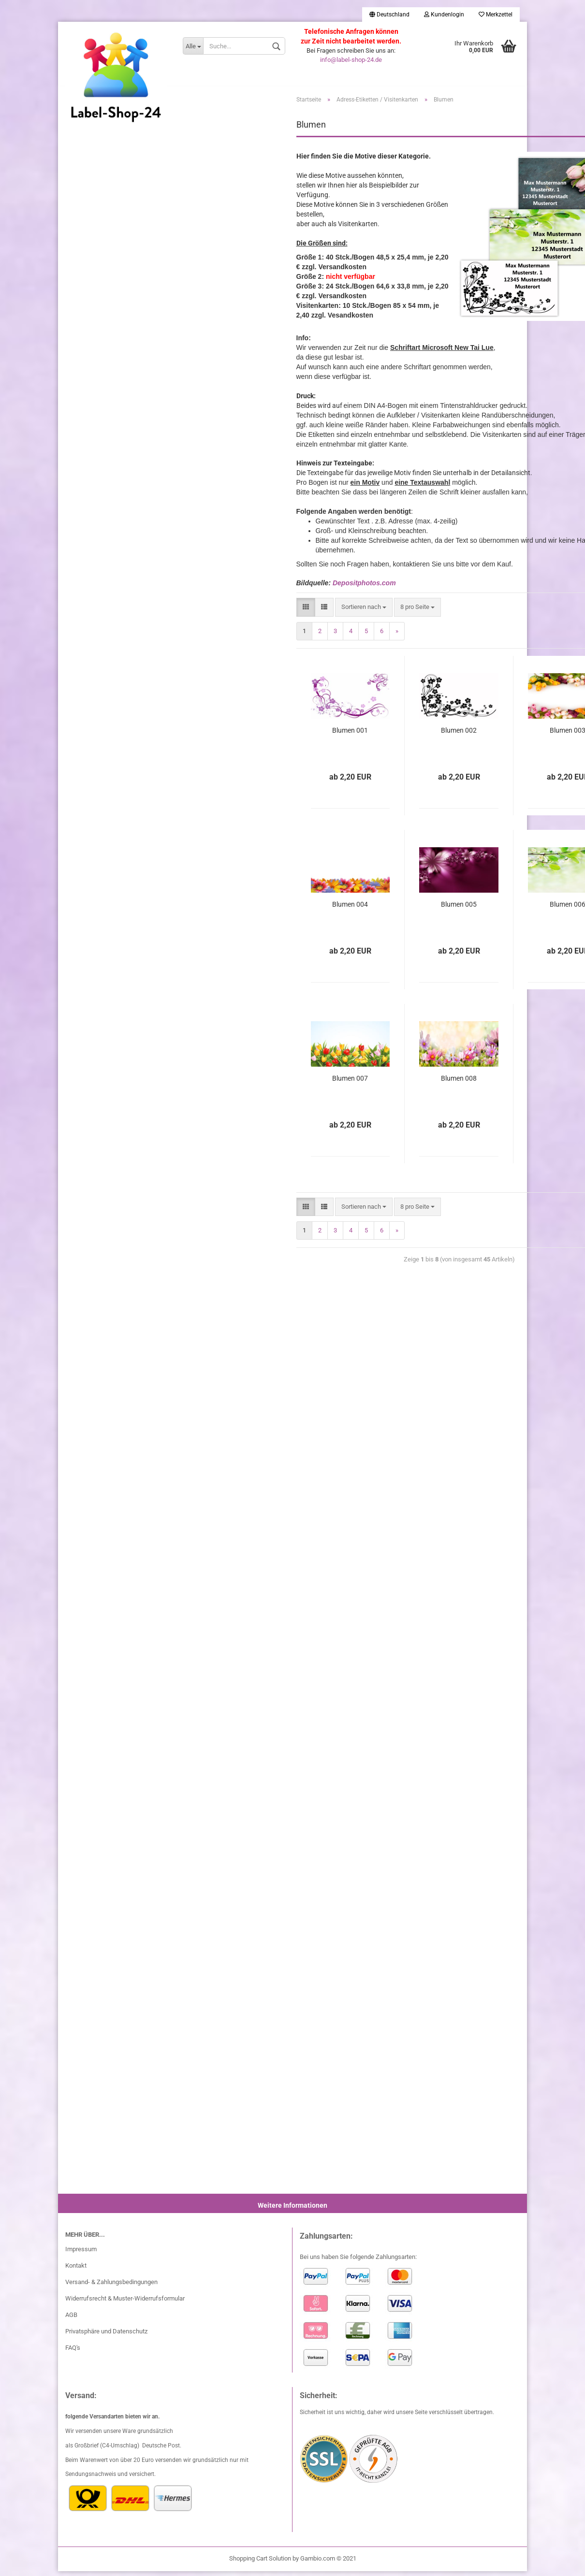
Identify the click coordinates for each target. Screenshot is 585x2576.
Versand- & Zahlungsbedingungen (111, 2287)
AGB (71, 2319)
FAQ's (72, 2352)
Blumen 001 (350, 735)
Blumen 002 (459, 735)
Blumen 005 (459, 909)
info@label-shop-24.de (351, 59)
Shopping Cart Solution (260, 2563)
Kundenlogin (444, 14)
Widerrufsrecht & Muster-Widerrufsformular (125, 2303)
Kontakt (76, 2270)
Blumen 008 (459, 1083)
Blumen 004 (350, 909)
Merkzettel (495, 14)
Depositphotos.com (364, 588)
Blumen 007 (350, 1083)
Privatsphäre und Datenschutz (106, 2336)
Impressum (81, 2254)
